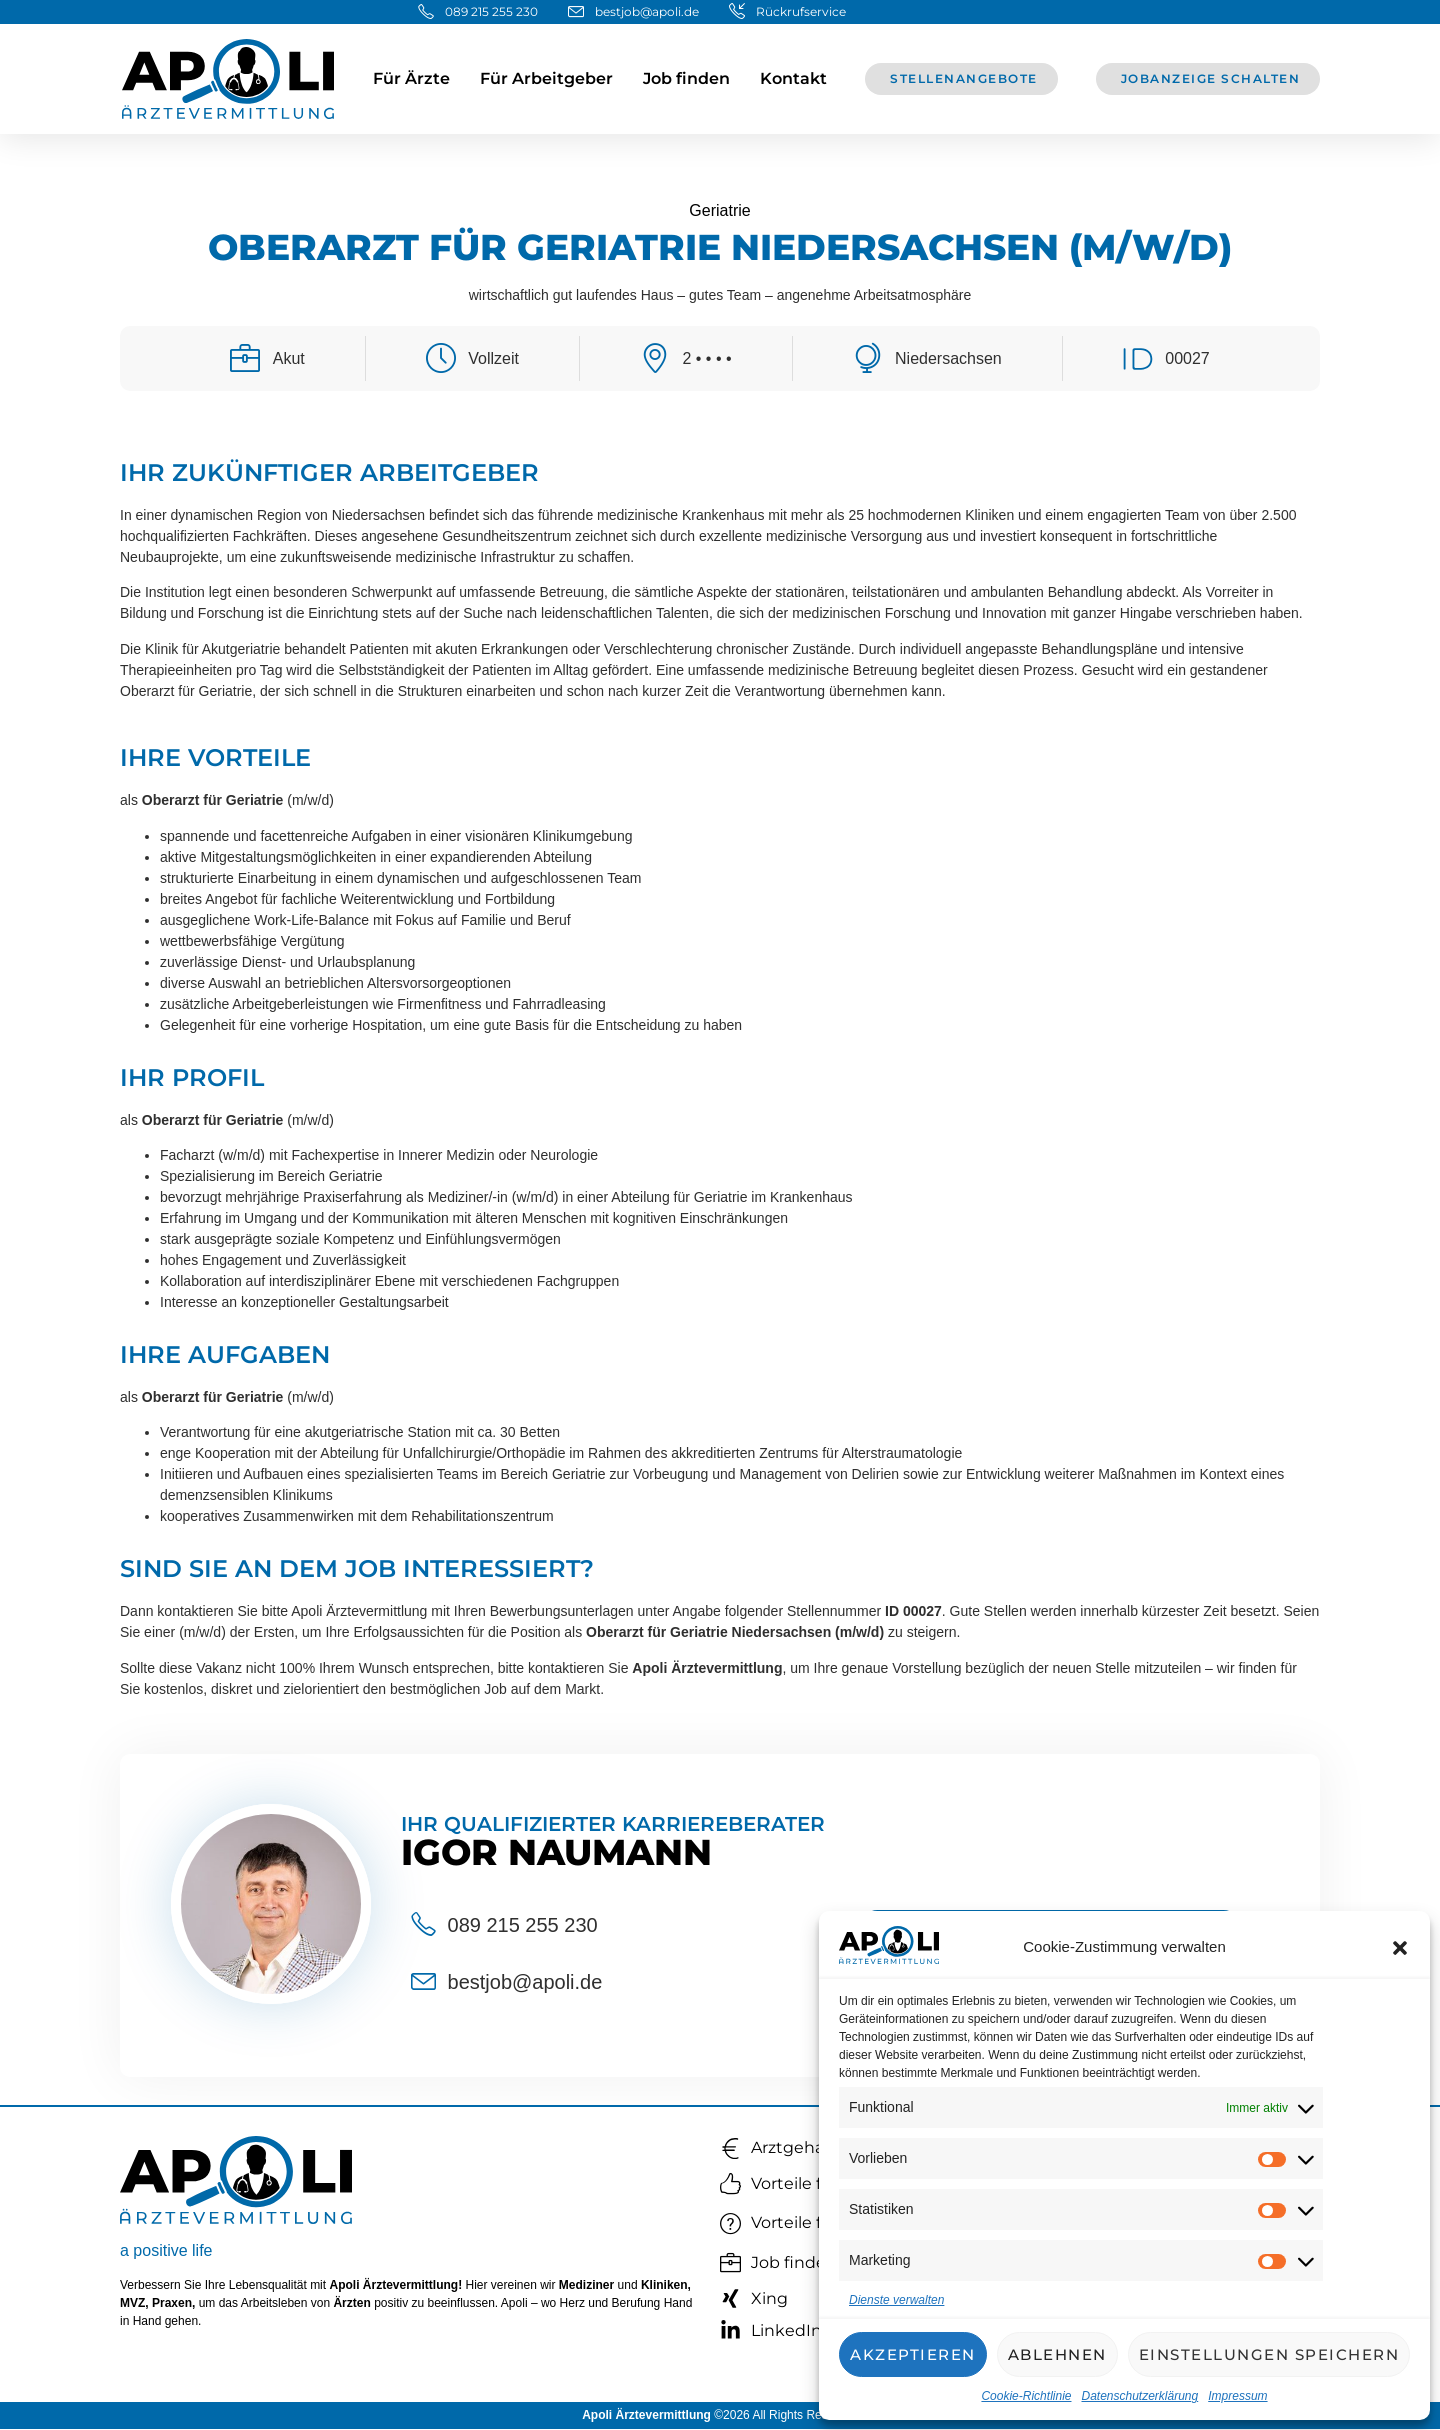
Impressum (1237, 2396)
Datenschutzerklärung (1139, 2396)
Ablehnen (1057, 2354)
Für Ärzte (411, 78)
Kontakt (793, 78)
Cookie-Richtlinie (1026, 2396)
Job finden (686, 78)
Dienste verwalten (896, 2300)
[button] (1400, 1948)
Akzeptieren (913, 2354)
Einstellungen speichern (1269, 2354)
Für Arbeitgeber (546, 78)
